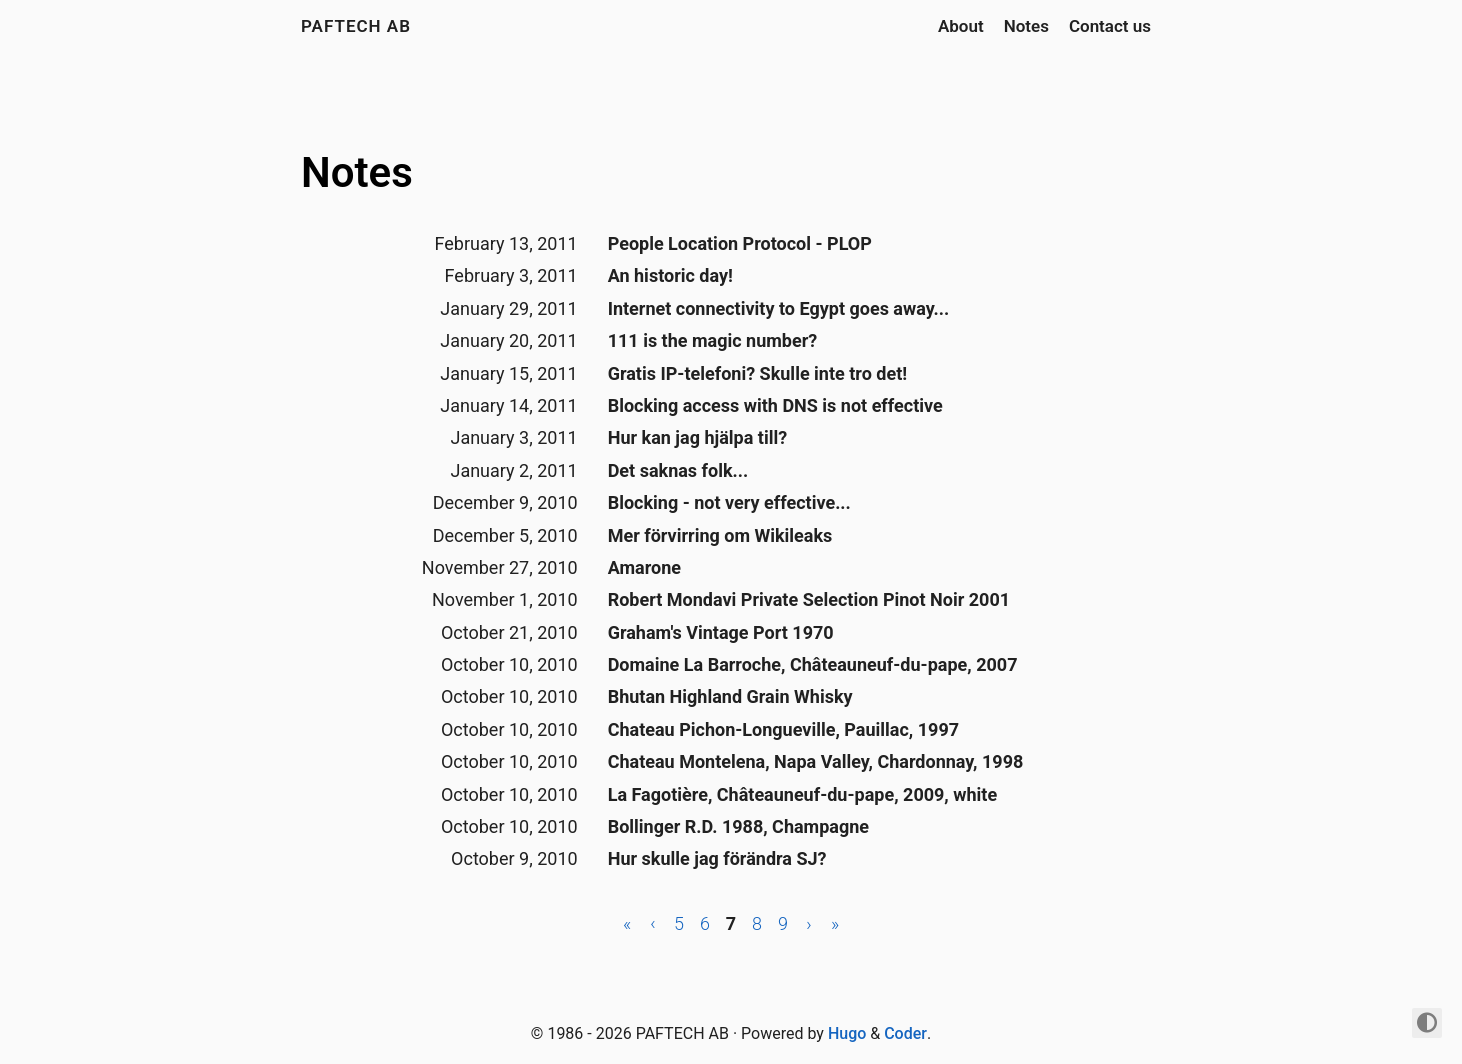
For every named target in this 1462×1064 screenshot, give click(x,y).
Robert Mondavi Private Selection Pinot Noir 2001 (809, 599)
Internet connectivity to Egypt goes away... (778, 308)
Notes (1026, 26)
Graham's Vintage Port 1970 (721, 632)
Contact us (1110, 26)
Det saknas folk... (678, 470)
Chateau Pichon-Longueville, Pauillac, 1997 (783, 729)
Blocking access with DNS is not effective (775, 405)
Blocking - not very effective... (729, 502)
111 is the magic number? (713, 340)
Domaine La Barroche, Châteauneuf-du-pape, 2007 (813, 664)
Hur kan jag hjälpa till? (697, 437)
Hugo (847, 1033)
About (961, 26)
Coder (905, 1033)
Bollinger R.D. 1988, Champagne (738, 826)
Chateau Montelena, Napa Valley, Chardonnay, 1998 (816, 761)
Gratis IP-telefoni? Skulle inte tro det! (757, 373)
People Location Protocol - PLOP (740, 243)
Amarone (644, 567)
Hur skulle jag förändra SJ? (717, 858)
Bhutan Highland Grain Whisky (730, 696)
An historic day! (670, 275)
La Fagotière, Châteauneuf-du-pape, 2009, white (802, 794)
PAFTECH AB (356, 26)
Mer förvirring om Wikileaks (720, 535)
